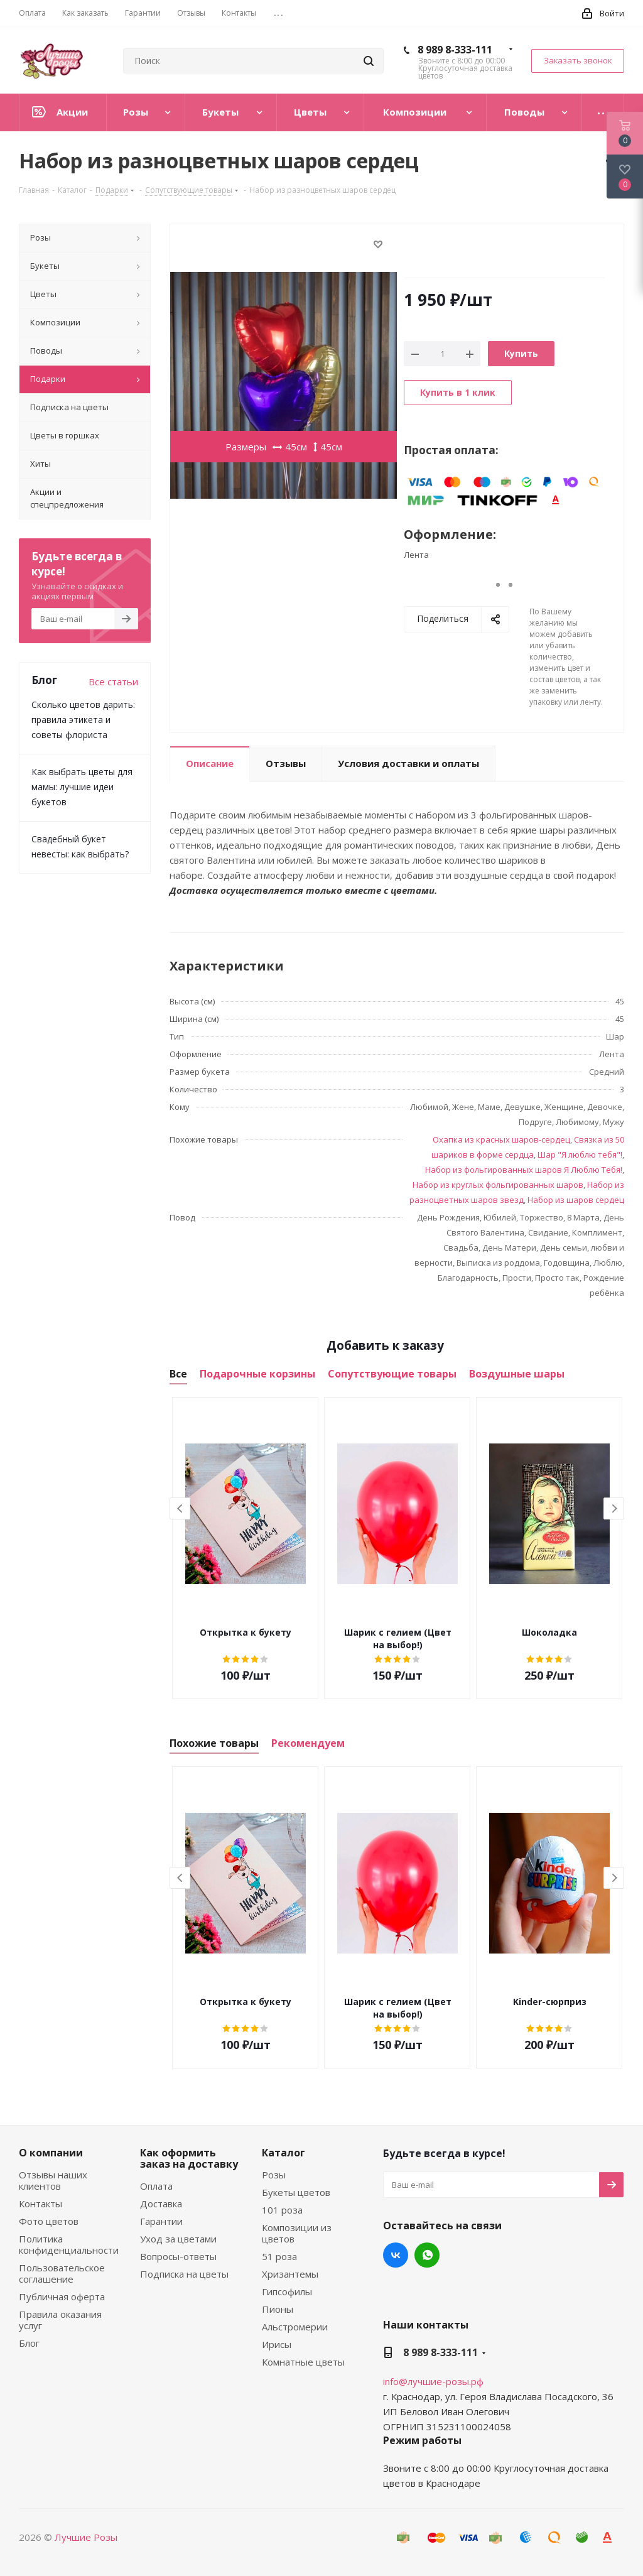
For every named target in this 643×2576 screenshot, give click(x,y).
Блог (29, 2343)
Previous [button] (180, 1508)
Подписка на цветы (184, 2274)
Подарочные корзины (257, 1374)
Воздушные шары (517, 1374)
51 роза (279, 2256)
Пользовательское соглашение (62, 2273)
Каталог (283, 2153)
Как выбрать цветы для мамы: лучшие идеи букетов (81, 787)
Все (178, 1374)
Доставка (161, 2203)
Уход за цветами (178, 2238)
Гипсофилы (287, 2291)
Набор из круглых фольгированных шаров (498, 1184)
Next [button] (613, 1508)
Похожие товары (214, 1743)
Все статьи (113, 681)
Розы (274, 2174)
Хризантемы (290, 2274)
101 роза (282, 2210)
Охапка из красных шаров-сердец (501, 1139)
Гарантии (161, 2221)
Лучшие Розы (86, 2537)
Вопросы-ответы (178, 2256)
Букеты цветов (296, 2192)
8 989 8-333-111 (455, 50)
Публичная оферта (62, 2296)
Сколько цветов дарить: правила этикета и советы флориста (83, 719)
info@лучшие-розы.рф (433, 2381)
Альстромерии (295, 2326)
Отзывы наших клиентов (53, 2180)
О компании (51, 2153)
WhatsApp (427, 2255)
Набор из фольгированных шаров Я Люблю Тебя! (523, 1169)
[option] (246, 1548)
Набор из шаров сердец (575, 1199)
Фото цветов (48, 2221)
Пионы (277, 2309)
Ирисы (276, 2344)
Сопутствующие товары (392, 1374)
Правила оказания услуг (60, 2320)
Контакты (40, 2203)
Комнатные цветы (303, 2362)
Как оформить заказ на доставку (189, 2158)
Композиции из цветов (297, 2233)
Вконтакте (395, 2255)
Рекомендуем (308, 1743)
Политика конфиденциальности (69, 2244)
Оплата (156, 2186)
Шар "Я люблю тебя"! (580, 1154)
